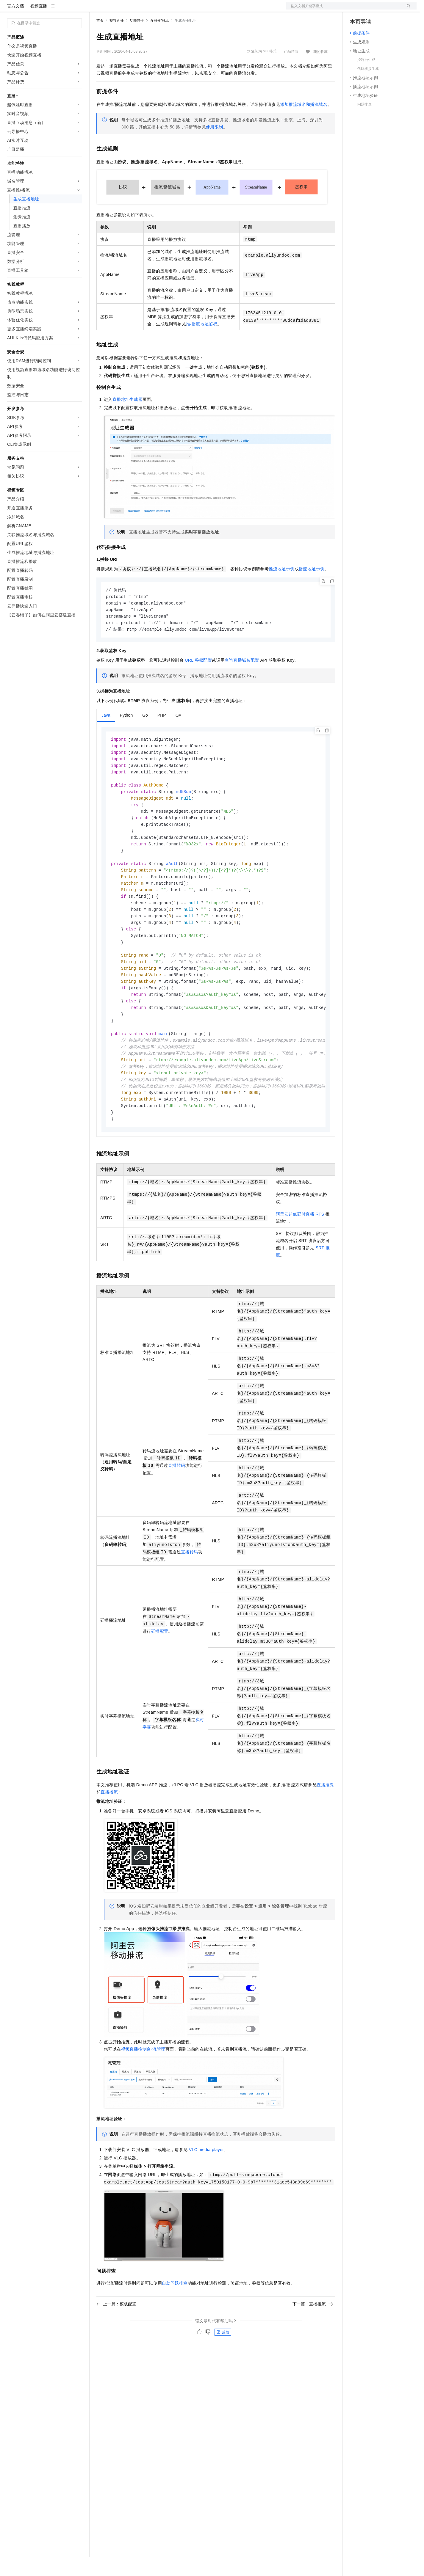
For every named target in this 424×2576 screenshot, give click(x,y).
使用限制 (214, 146)
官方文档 (15, 25)
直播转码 (176, 1504)
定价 (128, 9)
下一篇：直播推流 (312, 2342)
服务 (175, 9)
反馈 (223, 2371)
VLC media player (206, 2188)
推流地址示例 (281, 587)
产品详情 (291, 70)
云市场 (145, 9)
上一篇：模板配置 (116, 2342)
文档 (344, 9)
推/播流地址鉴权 (201, 342)
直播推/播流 (159, 39)
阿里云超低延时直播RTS (300, 1252)
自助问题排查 (174, 2321)
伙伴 (161, 9)
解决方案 (95, 9)
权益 (114, 9)
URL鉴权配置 (198, 681)
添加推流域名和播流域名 (303, 123)
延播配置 (159, 1670)
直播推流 (325, 1823)
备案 (356, 9)
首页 (100, 39)
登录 (406, 9)
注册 (385, 9)
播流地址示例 (311, 587)
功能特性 (137, 39)
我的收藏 (320, 71)
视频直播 (38, 25)
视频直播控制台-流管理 (143, 2087)
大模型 (61, 9)
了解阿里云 (196, 9)
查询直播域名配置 (242, 681)
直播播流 (109, 1830)
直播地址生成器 (127, 418)
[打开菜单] (9, 9)
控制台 (370, 9)
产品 (77, 9)
